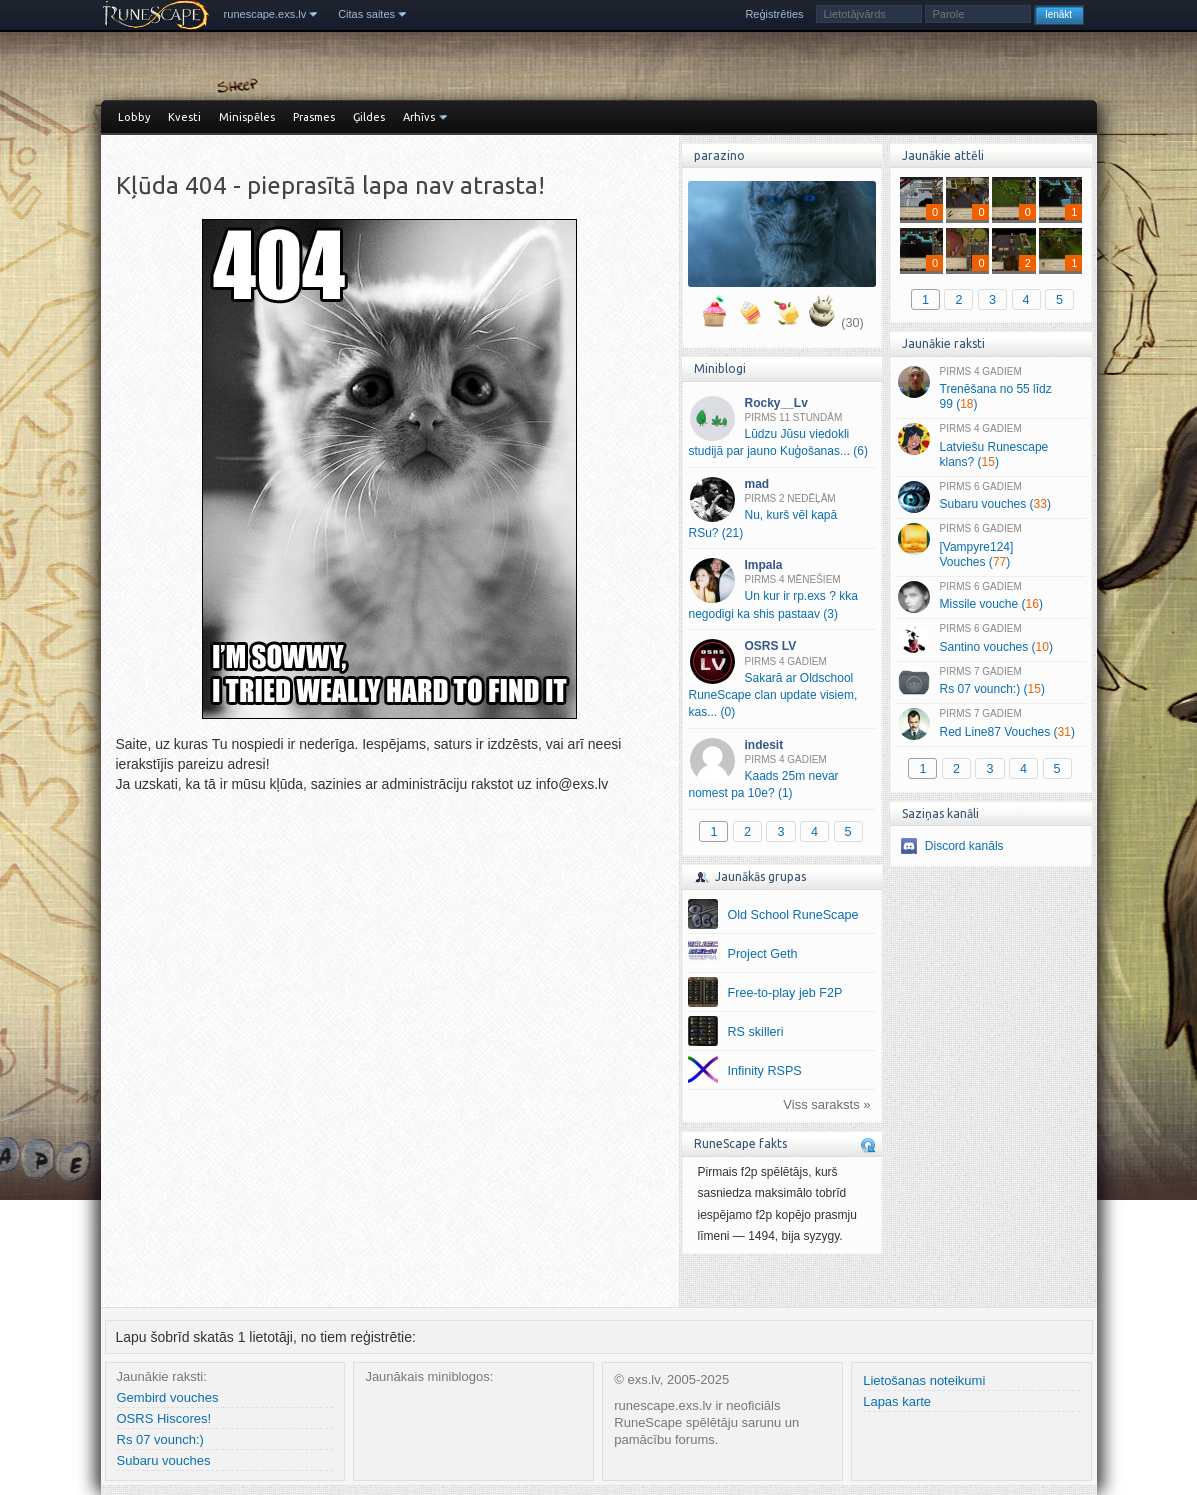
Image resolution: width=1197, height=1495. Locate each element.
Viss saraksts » (826, 1104)
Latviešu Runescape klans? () (990, 446)
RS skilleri (756, 1032)
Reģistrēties (774, 14)
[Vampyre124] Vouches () (990, 546)
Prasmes (314, 117)
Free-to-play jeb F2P (785, 993)
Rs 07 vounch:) (160, 1439)
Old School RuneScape (793, 915)
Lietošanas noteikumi (924, 1380)
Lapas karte (897, 1401)
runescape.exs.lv (265, 14)
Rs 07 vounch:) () (990, 682)
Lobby (134, 117)
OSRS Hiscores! (164, 1418)
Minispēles (247, 117)
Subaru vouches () (990, 497)
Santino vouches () (990, 639)
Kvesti (184, 117)
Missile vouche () (990, 597)
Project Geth (763, 954)
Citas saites (366, 14)
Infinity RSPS (765, 1071)
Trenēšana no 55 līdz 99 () (990, 389)
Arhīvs (419, 117)
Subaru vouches (164, 1460)
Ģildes (369, 117)
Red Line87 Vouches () (990, 724)
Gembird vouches (168, 1397)
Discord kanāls (964, 846)
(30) (852, 323)
